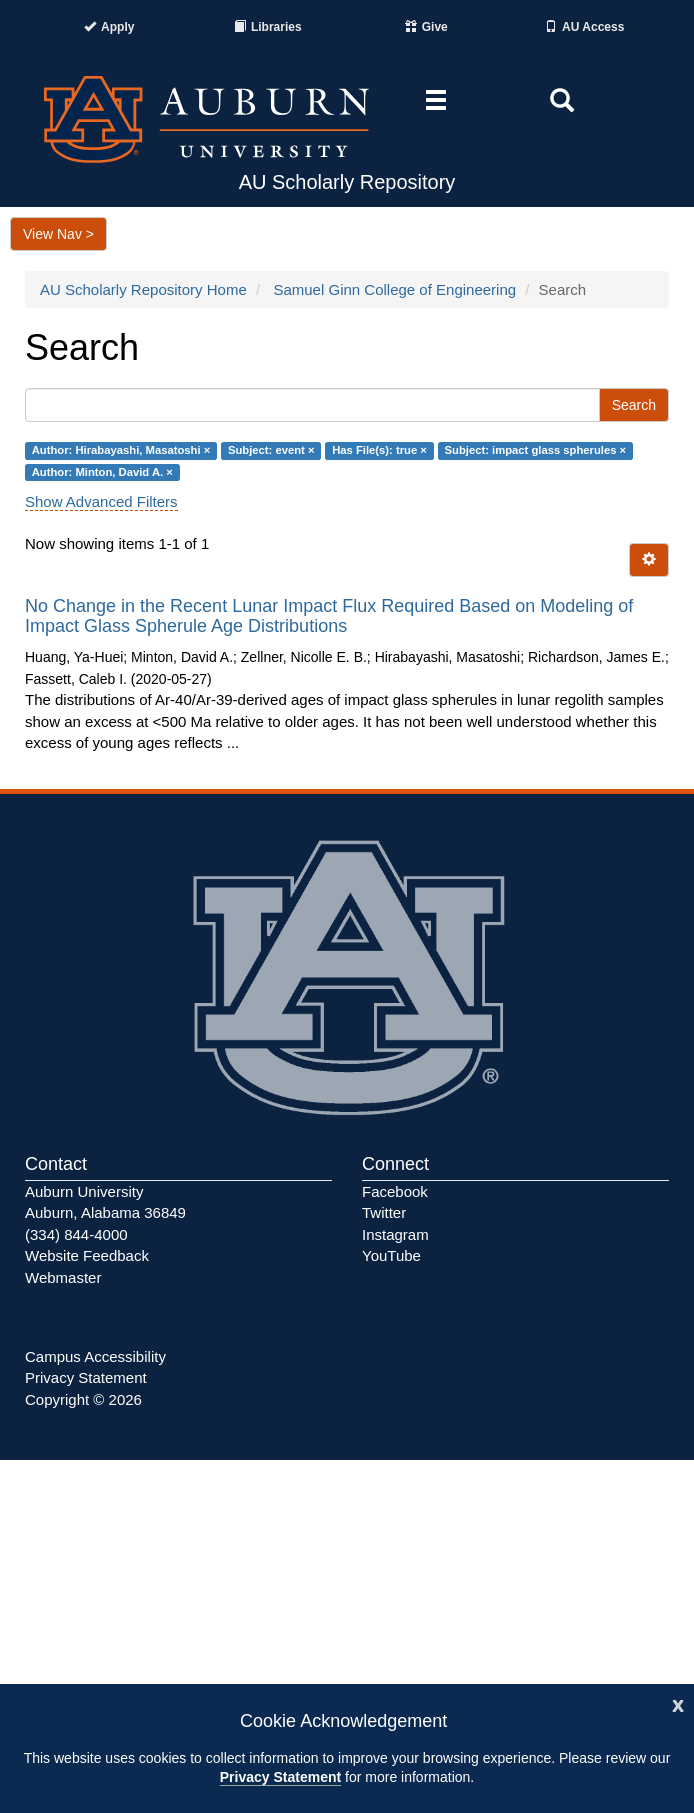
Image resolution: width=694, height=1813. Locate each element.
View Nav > (58, 234)
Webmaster (63, 1277)
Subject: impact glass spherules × (536, 451)
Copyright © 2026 (83, 1399)
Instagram (395, 1234)
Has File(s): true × (379, 451)
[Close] (678, 1703)
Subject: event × (271, 451)
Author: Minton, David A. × (102, 472)
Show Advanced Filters (101, 501)
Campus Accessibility (95, 1356)
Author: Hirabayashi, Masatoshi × (121, 451)
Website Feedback (87, 1255)
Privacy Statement (280, 1777)
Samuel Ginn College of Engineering (394, 289)
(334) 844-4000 (76, 1234)
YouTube (391, 1255)
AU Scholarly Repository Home (143, 289)
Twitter (384, 1212)
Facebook (395, 1191)
